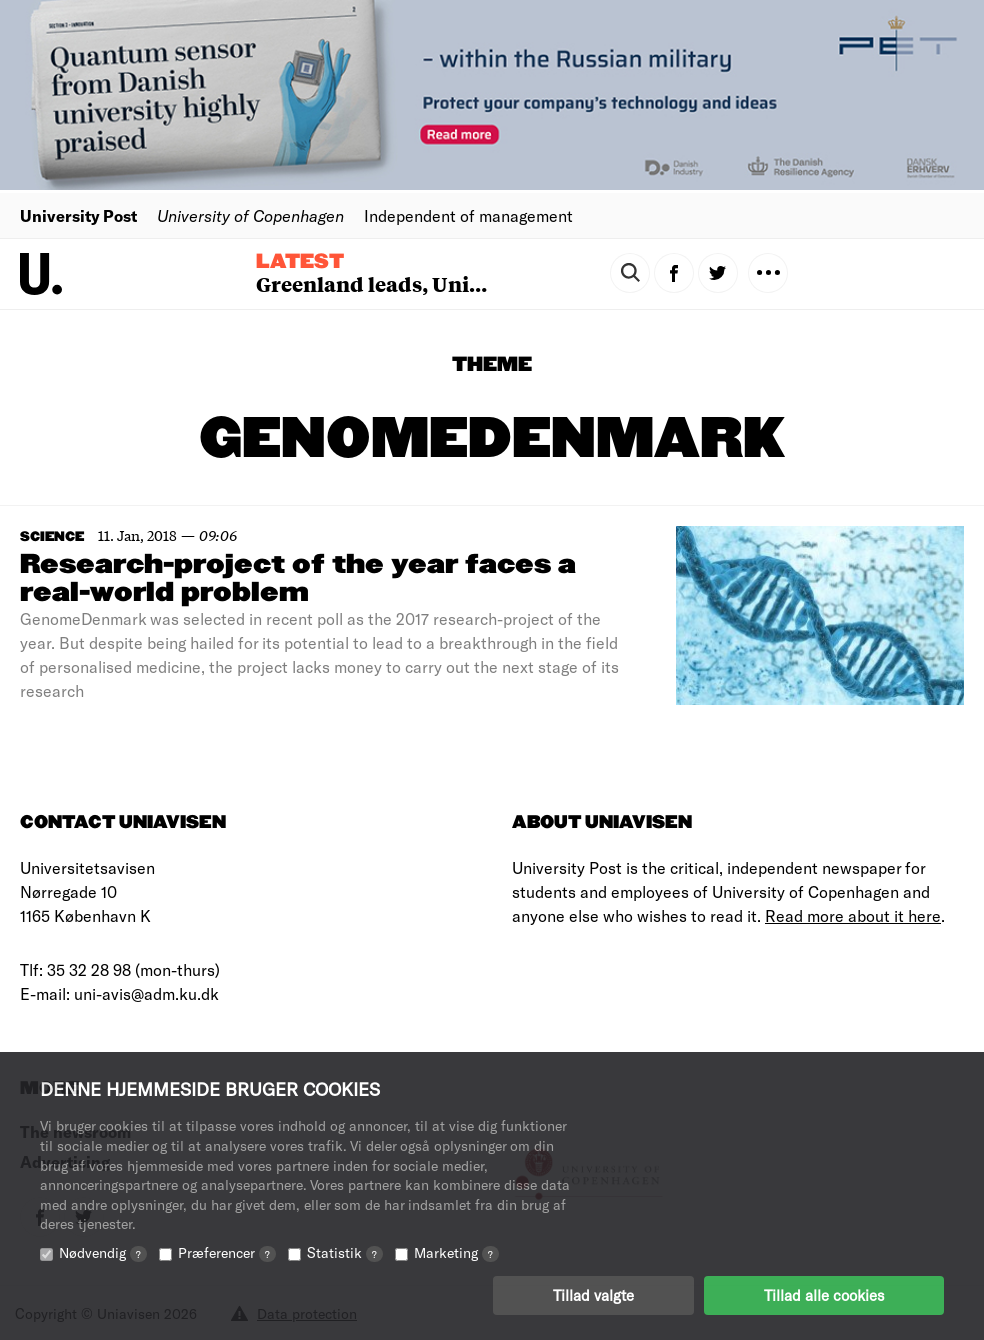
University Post (78, 215)
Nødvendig (103, 1252)
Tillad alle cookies (824, 1295)
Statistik (345, 1252)
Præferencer (227, 1252)
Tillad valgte (593, 1295)
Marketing (456, 1252)
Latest (300, 262)
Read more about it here (853, 915)
